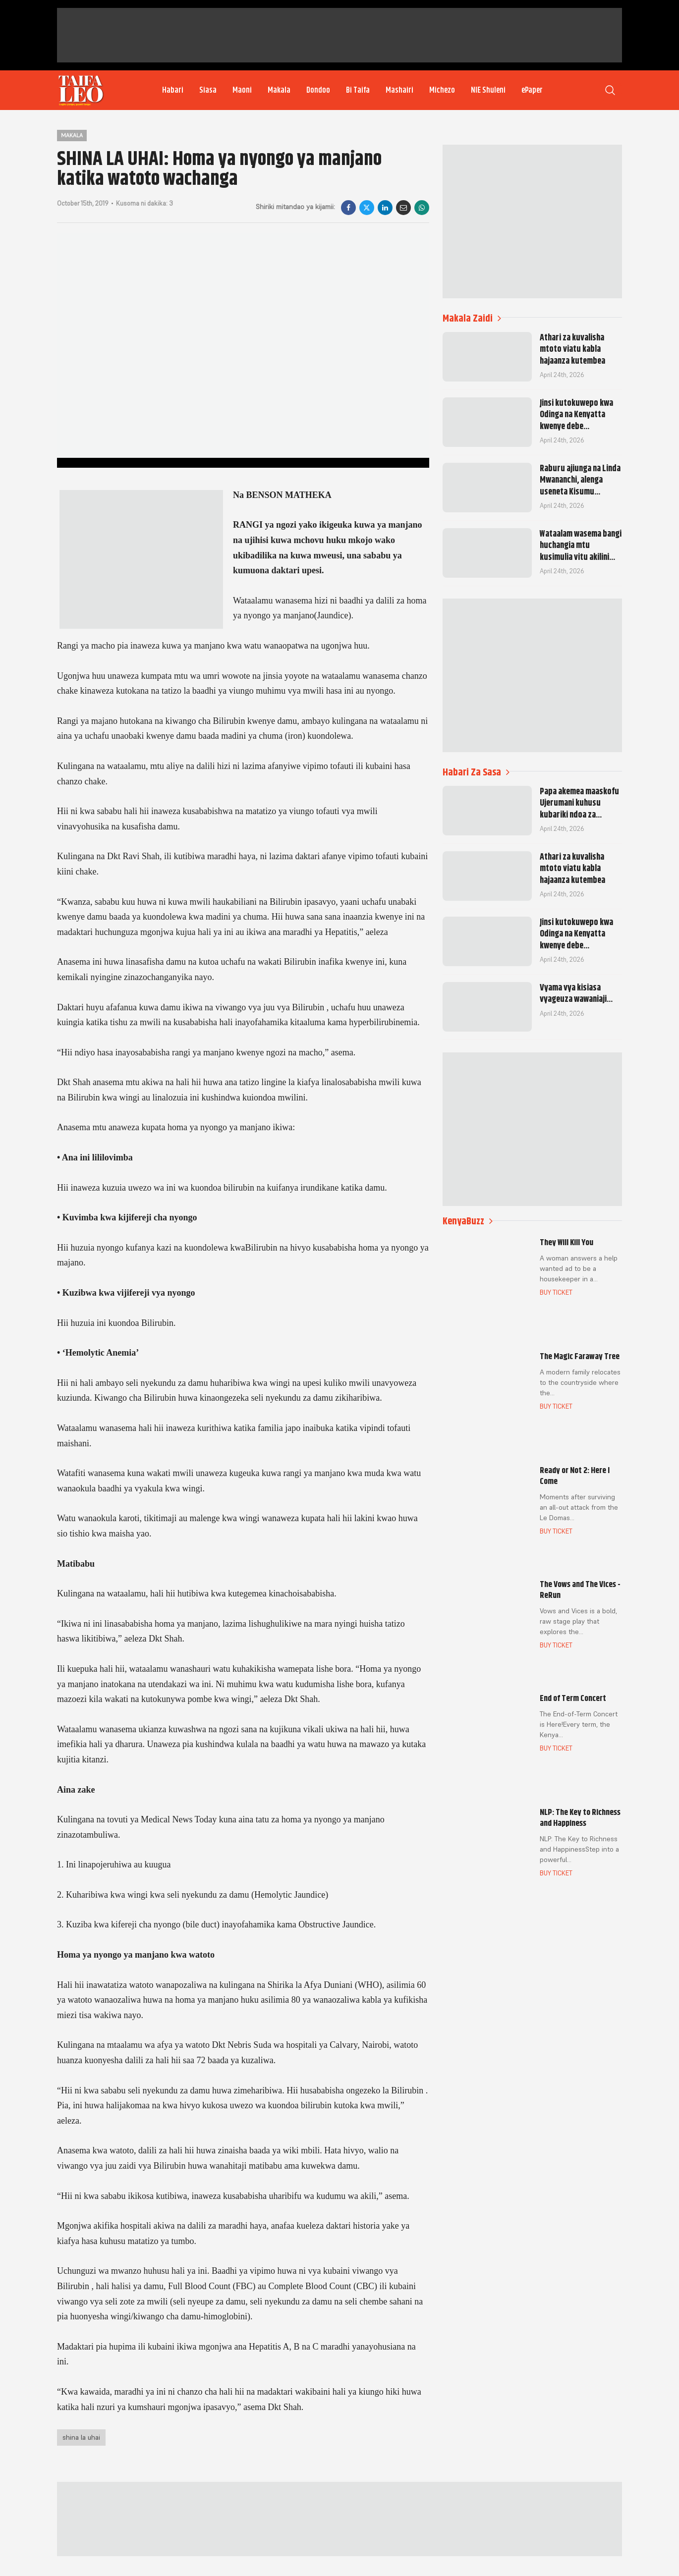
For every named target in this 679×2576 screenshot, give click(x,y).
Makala (279, 90)
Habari (172, 90)
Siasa (208, 90)
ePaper (532, 90)
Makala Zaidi (472, 318)
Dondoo (318, 90)
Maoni (242, 90)
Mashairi (399, 90)
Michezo (442, 90)
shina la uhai (81, 2437)
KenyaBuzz (468, 1221)
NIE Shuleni (488, 90)
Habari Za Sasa (476, 772)
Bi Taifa (358, 90)
